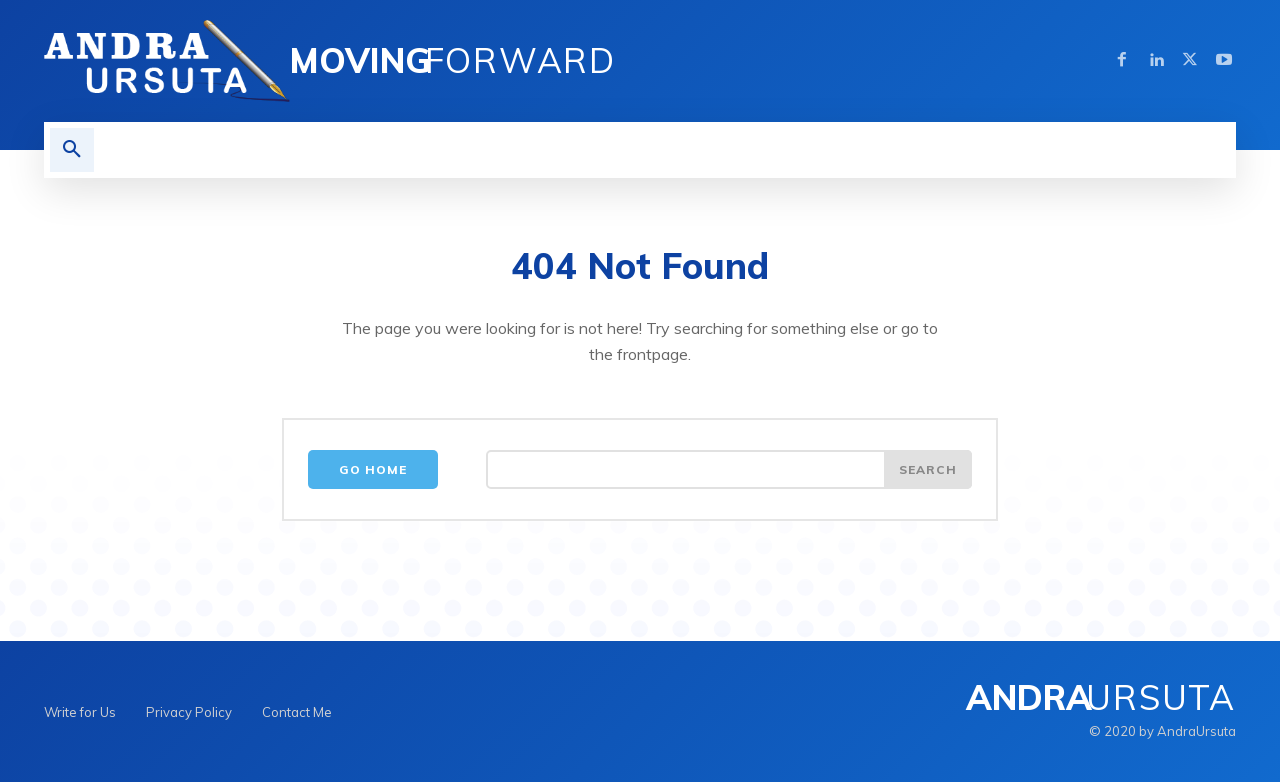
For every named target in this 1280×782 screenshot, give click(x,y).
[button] (72, 150)
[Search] (928, 470)
